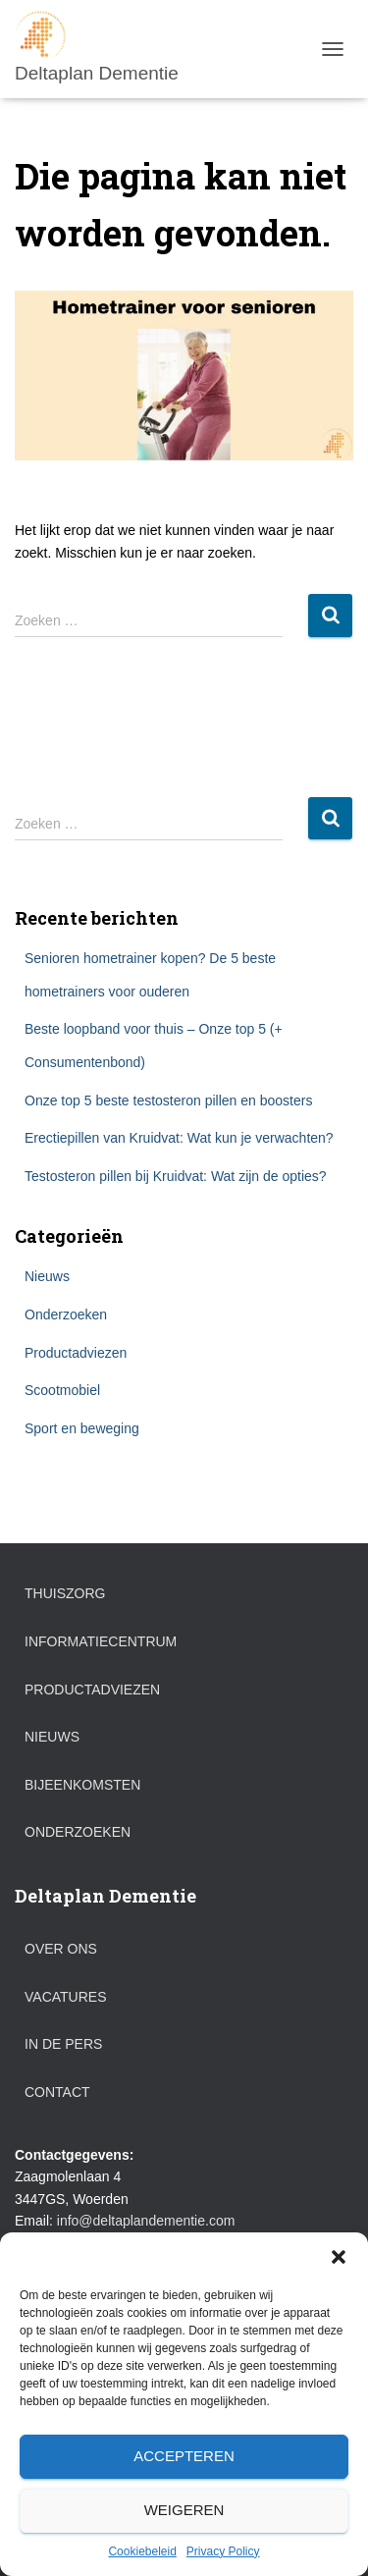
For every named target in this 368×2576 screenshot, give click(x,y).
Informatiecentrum (101, 1641)
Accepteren (184, 2455)
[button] (338, 2257)
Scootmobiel (62, 1390)
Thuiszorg (65, 1593)
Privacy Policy (223, 2551)
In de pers (63, 2044)
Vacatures (66, 1997)
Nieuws (47, 1276)
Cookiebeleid (142, 2551)
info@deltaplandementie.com (146, 2220)
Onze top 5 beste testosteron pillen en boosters (168, 1100)
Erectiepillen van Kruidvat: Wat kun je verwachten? (179, 1138)
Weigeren (184, 2509)
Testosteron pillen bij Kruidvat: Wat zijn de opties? (176, 1176)
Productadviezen (76, 1353)
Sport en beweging (82, 1428)
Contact (57, 2092)
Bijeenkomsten (82, 1785)
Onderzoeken (66, 1314)
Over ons (61, 1949)
